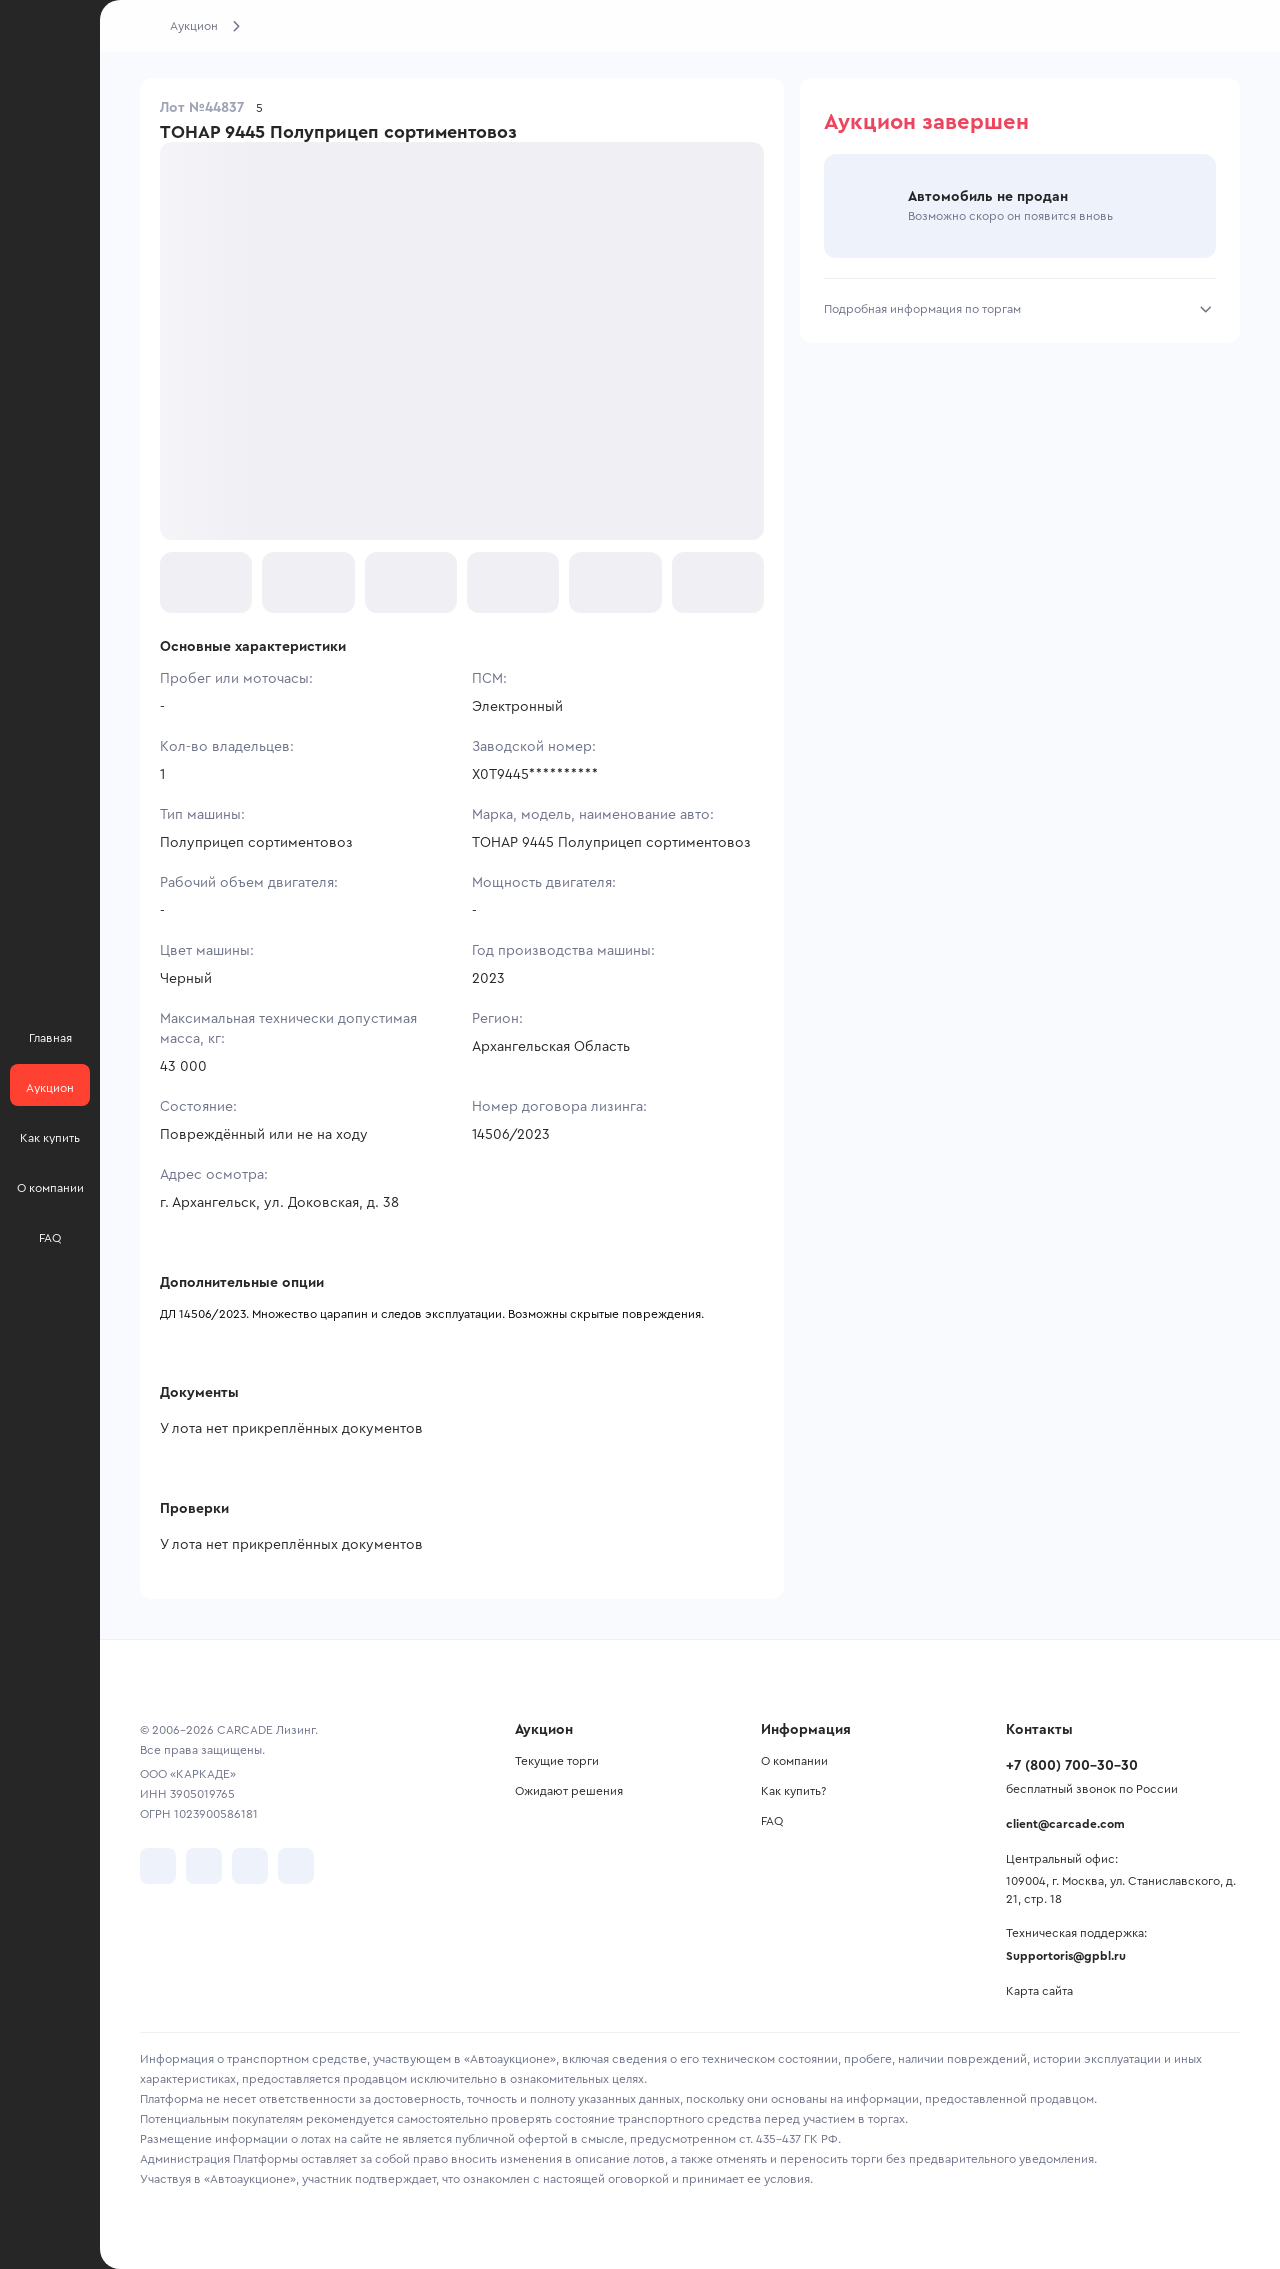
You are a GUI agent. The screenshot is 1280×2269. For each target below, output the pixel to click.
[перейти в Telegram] (204, 1866)
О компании (794, 1761)
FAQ (772, 1821)
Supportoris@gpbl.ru (1066, 1956)
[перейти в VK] (158, 1866)
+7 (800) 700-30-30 (1072, 1766)
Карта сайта (1039, 1991)
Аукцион (194, 26)
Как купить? (793, 1791)
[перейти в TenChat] (296, 1866)
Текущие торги (557, 1761)
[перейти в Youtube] (250, 1866)
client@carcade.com (1065, 1824)
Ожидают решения (569, 1791)
